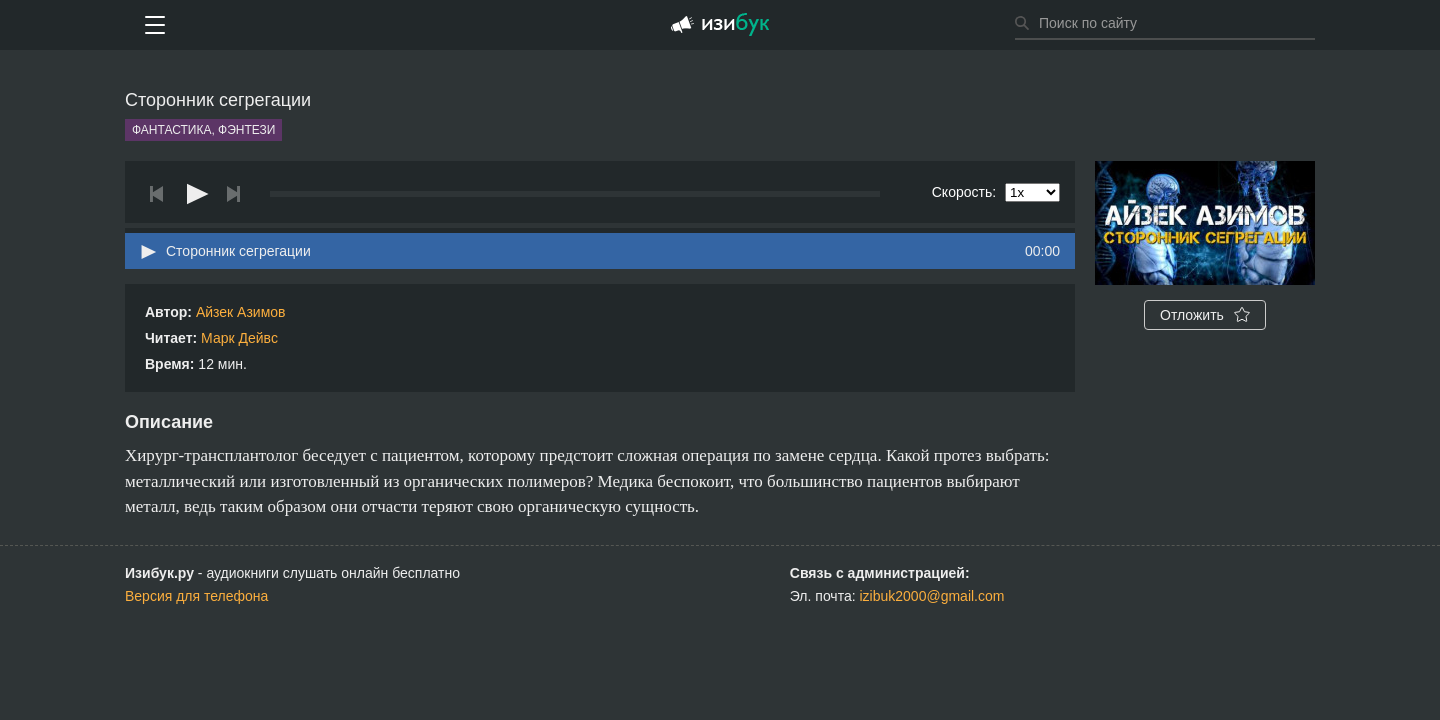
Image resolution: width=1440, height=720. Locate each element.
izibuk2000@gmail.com (932, 596)
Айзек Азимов (241, 312)
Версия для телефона (196, 596)
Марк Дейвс (239, 338)
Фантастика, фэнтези (203, 130)
